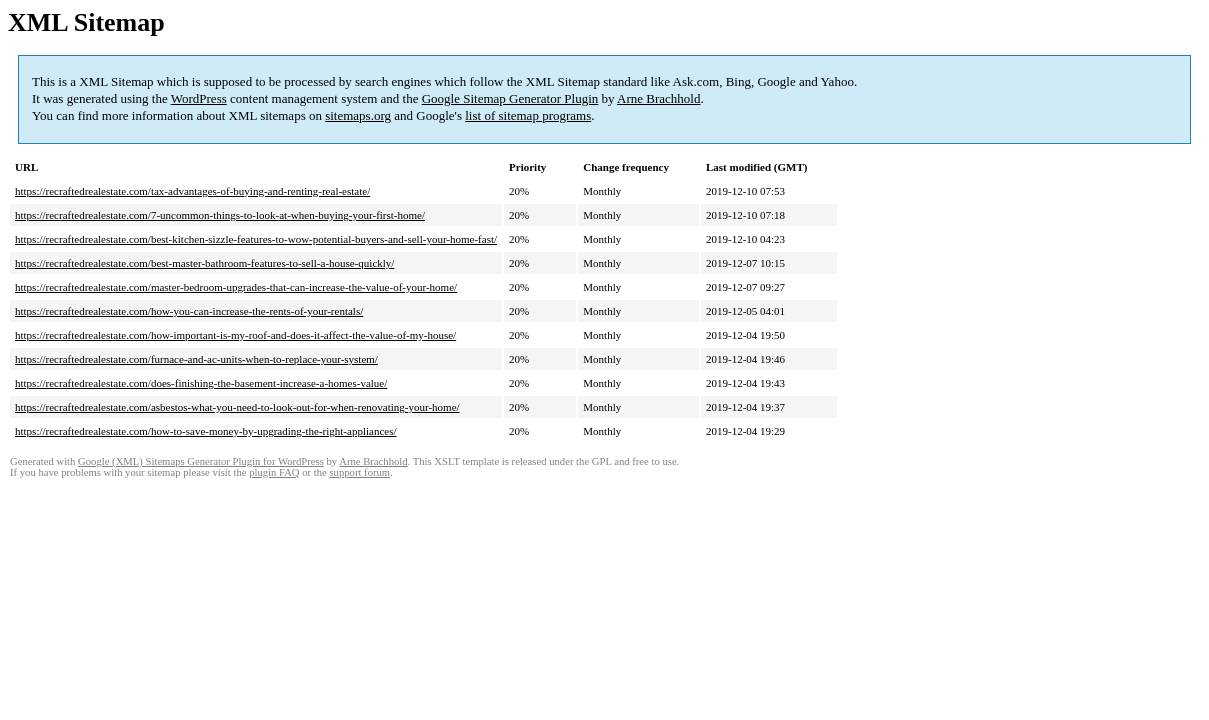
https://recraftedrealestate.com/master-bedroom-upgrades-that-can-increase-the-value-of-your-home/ (236, 287)
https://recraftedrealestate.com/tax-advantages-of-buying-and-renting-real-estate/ (192, 191)
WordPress (199, 98)
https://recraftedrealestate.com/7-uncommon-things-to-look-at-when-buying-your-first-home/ (220, 215)
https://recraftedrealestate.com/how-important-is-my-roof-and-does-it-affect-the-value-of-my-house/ (235, 335)
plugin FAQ (274, 472)
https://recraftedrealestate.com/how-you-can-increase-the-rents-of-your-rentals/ (189, 311)
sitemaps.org (358, 115)
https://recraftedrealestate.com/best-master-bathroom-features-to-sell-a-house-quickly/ (204, 263)
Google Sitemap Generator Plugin (510, 98)
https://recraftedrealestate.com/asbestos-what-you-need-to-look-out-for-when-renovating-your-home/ (237, 407)
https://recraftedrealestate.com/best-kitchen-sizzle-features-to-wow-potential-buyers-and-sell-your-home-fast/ (256, 239)
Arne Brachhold (658, 98)
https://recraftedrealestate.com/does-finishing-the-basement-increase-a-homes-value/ (201, 383)
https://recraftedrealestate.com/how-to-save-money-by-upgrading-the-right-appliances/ (206, 431)
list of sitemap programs (528, 115)
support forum (359, 472)
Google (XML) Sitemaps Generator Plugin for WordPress (201, 461)
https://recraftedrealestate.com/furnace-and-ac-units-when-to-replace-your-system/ (196, 359)
